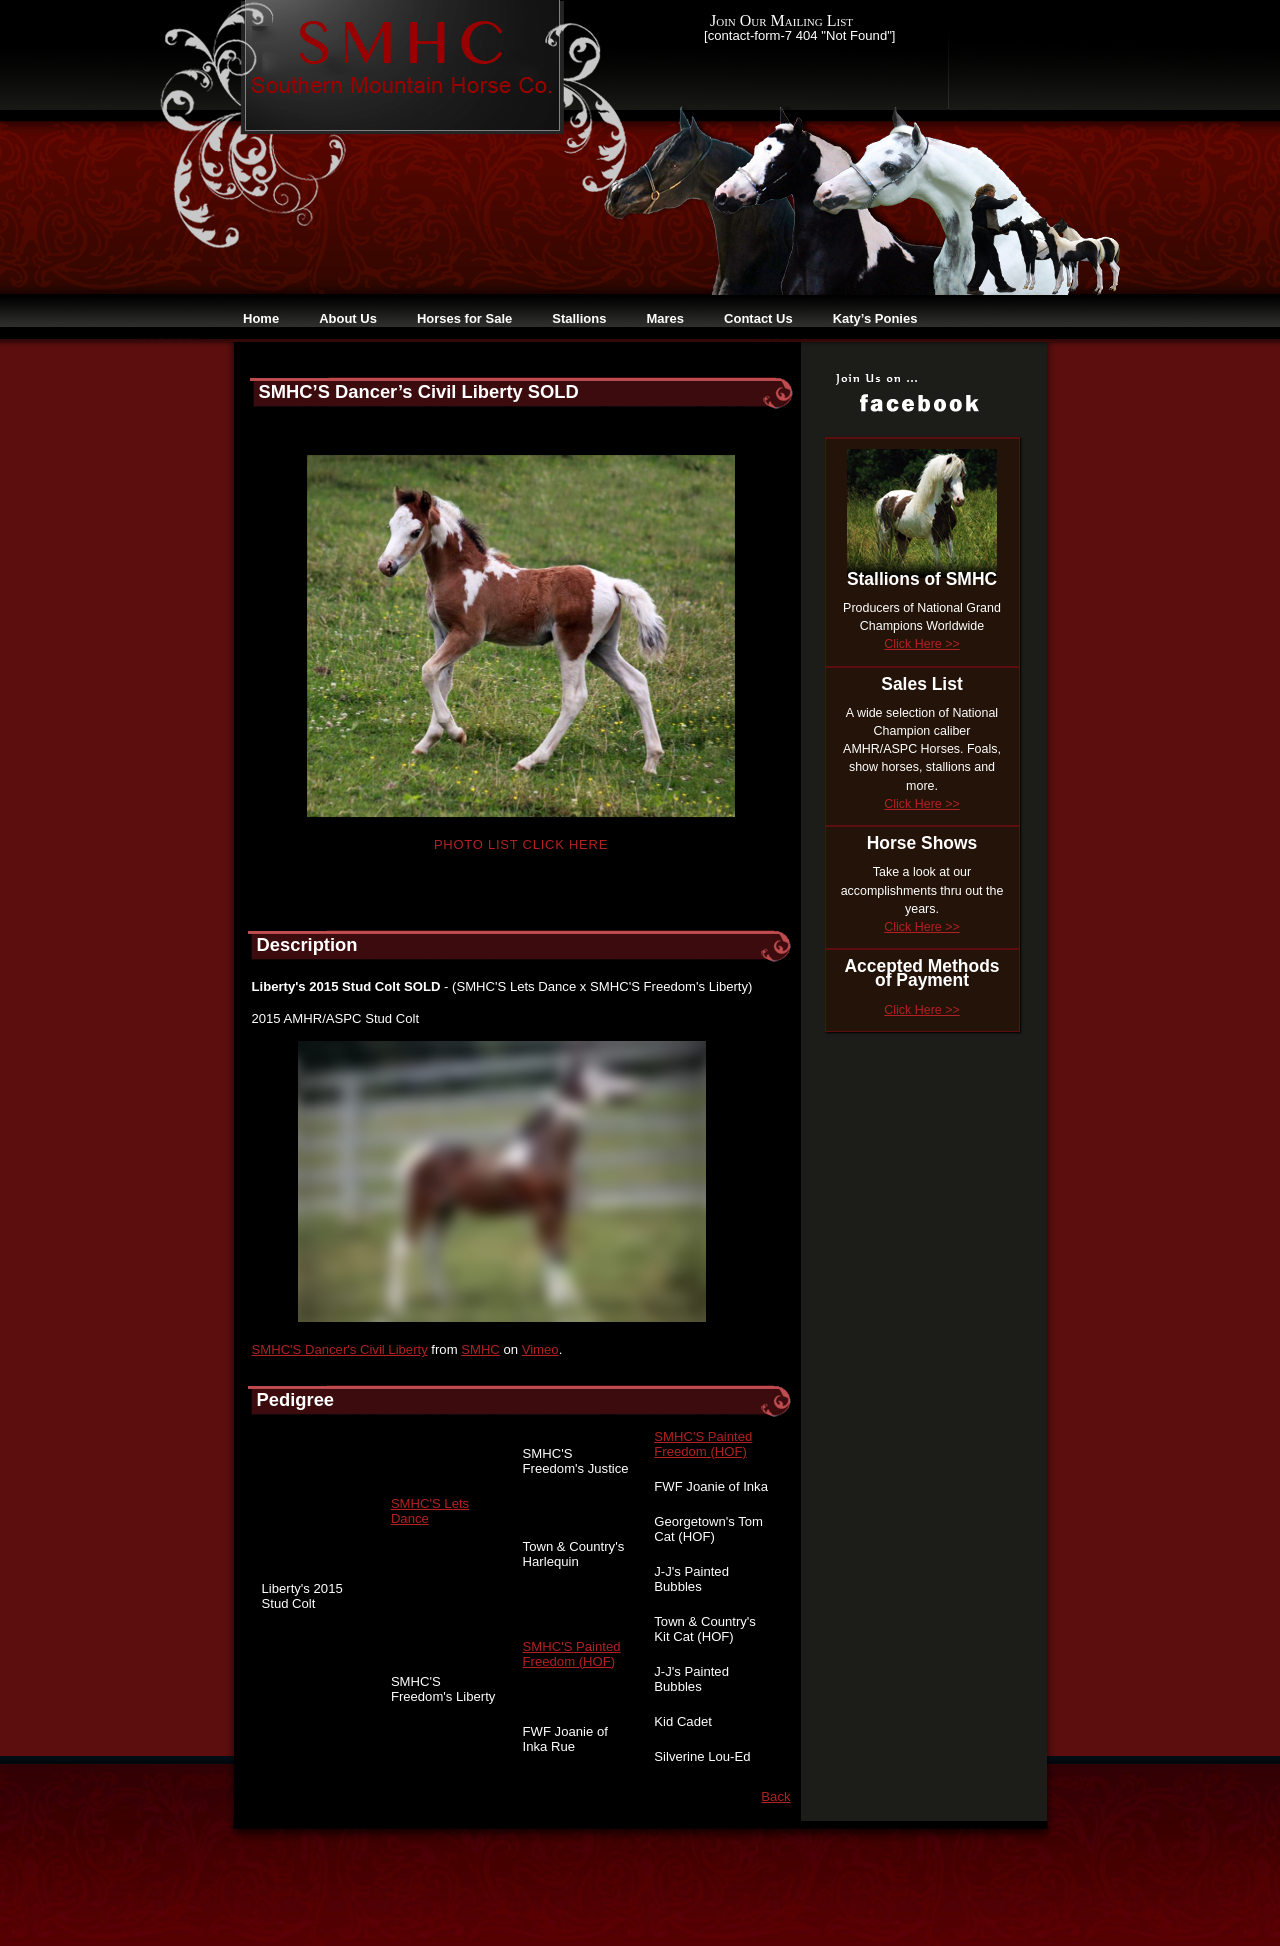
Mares (665, 318)
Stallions (579, 318)
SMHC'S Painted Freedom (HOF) (703, 1444)
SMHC (480, 1349)
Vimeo (540, 1349)
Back (775, 1796)
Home (261, 318)
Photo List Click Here (521, 844)
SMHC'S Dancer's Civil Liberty (340, 1349)
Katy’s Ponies (875, 318)
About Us (348, 318)
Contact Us (758, 318)
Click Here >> (921, 644)
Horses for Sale (464, 318)
